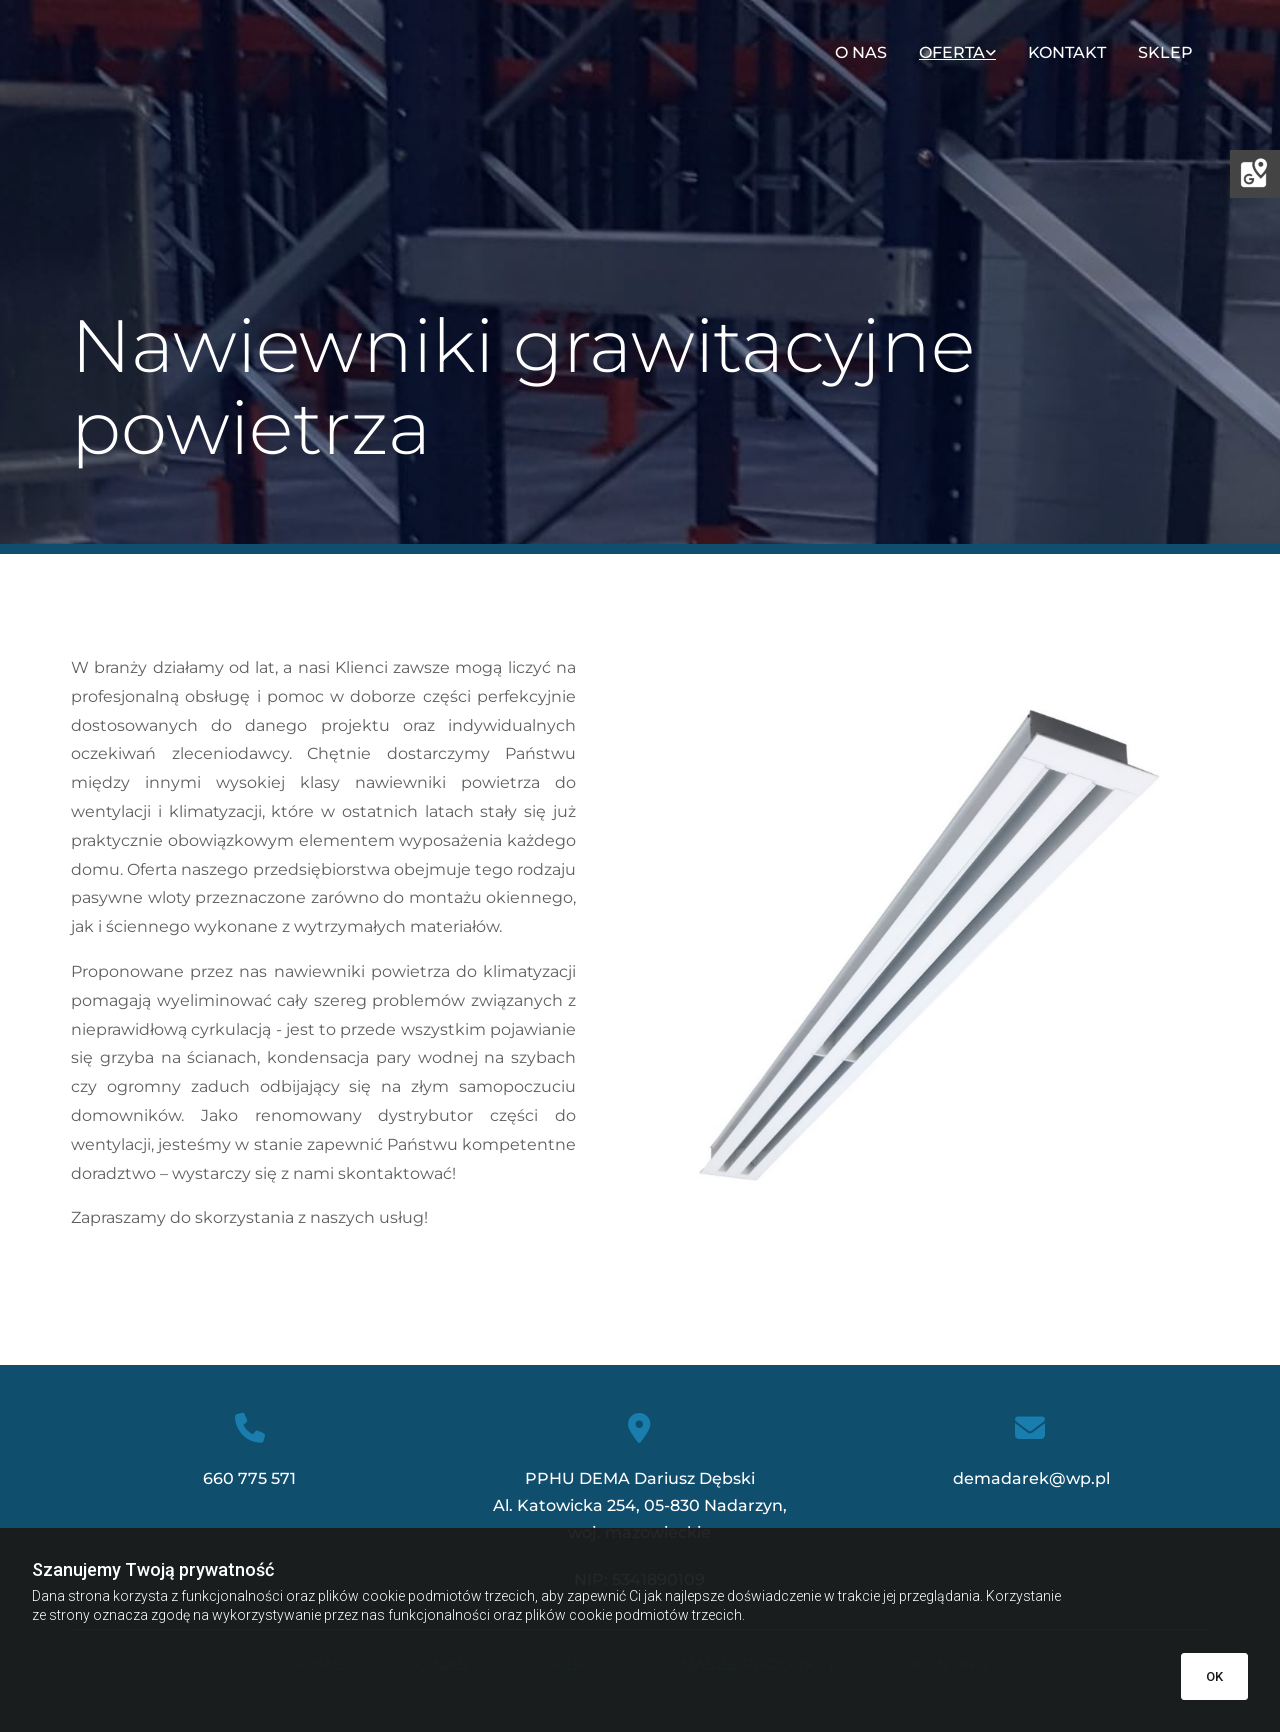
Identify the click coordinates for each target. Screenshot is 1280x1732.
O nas (861, 52)
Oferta (952, 52)
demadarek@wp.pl (1029, 1478)
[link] (957, 52)
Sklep (1165, 52)
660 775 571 (249, 1478)
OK (1214, 1676)
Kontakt (1067, 52)
